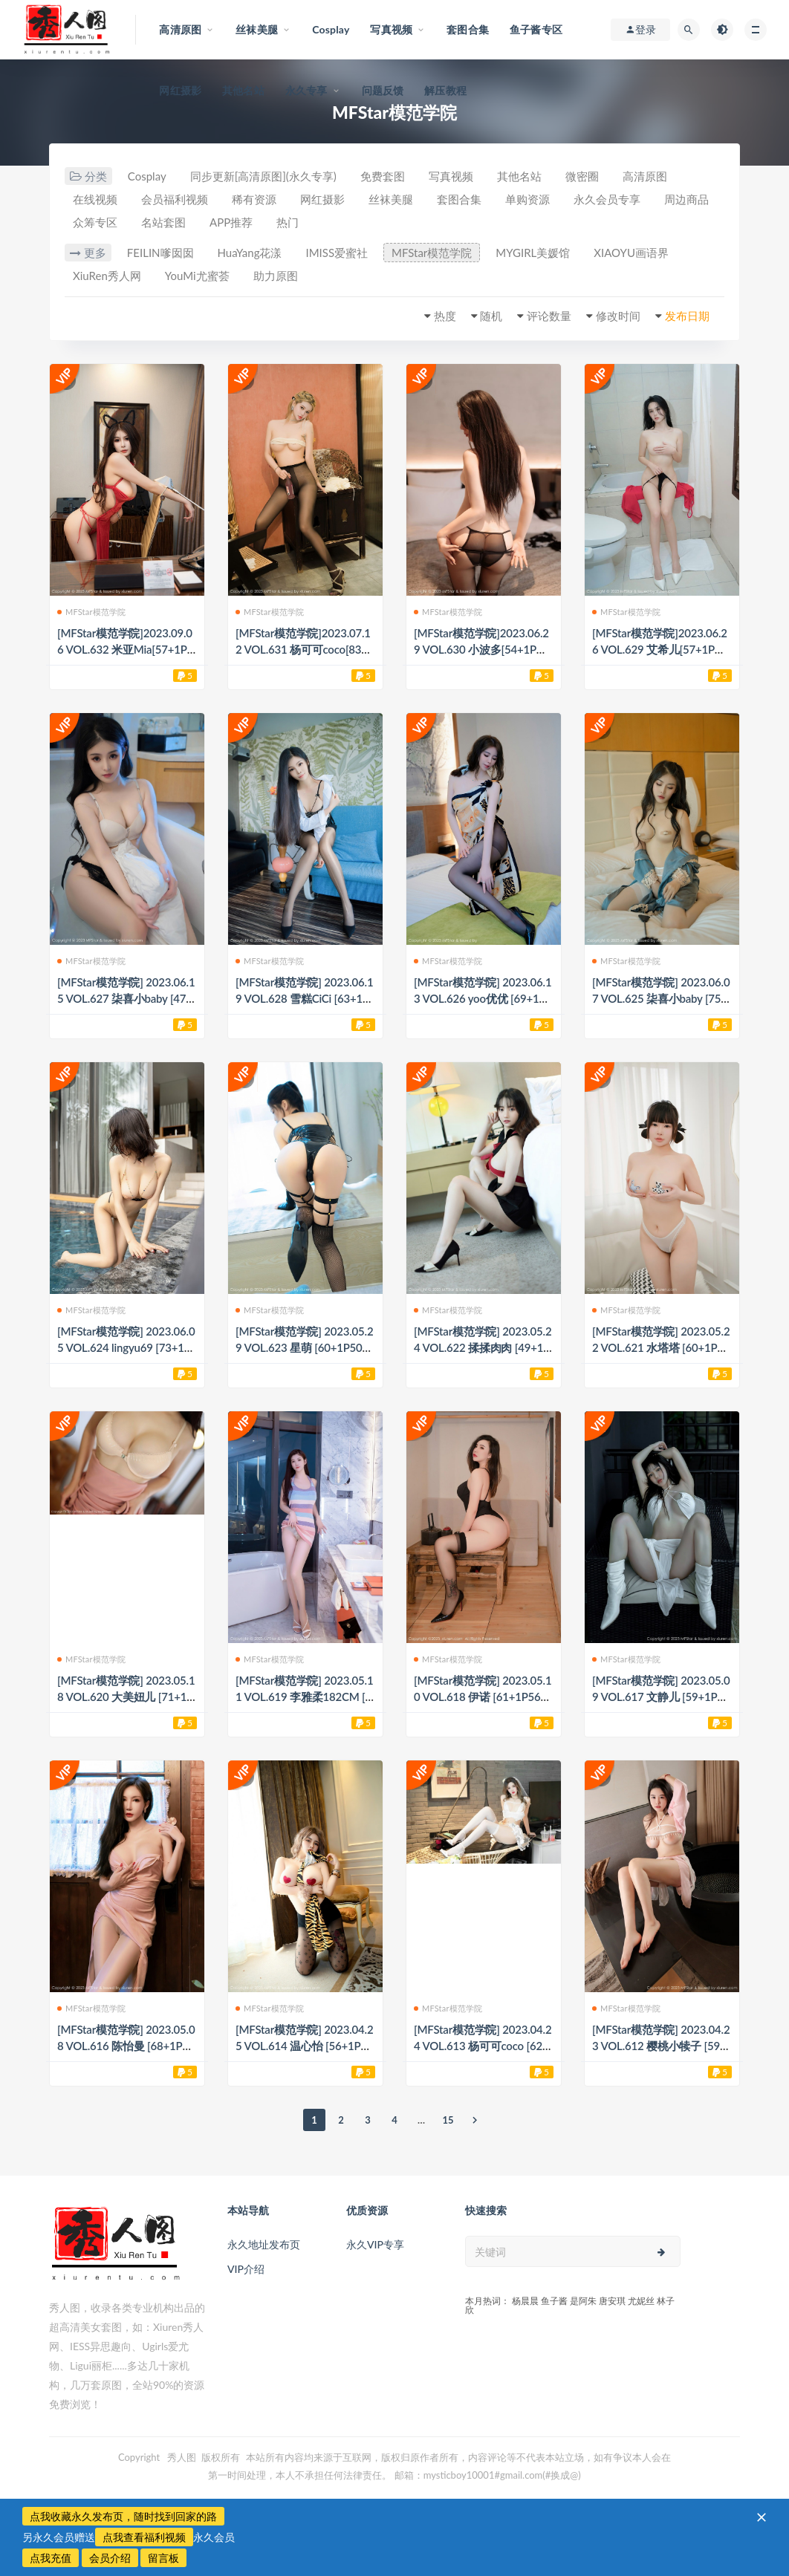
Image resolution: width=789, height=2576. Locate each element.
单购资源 (527, 199)
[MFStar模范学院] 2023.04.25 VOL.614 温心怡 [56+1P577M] (304, 2046)
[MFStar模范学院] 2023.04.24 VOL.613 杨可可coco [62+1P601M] (482, 2046)
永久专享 (306, 90)
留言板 (163, 2557)
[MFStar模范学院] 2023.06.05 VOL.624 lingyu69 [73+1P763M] (126, 1347)
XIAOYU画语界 (631, 252)
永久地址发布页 (263, 2244)
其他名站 (243, 90)
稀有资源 (254, 199)
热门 (287, 222)
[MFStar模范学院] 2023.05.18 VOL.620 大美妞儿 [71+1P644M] (126, 1697)
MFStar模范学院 (432, 252)
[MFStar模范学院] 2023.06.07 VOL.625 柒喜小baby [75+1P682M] (661, 998)
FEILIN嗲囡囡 (160, 252)
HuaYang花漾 (250, 252)
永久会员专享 (607, 199)
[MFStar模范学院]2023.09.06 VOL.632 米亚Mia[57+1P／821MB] (124, 649)
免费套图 (382, 176)
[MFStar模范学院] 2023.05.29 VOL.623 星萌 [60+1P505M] (304, 1347)
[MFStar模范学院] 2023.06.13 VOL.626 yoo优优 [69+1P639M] (483, 998)
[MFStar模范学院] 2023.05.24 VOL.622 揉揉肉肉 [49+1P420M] (482, 1347)
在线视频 (95, 199)
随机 (491, 315)
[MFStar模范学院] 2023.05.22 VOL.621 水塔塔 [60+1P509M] (661, 1347)
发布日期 (687, 315)
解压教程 (445, 90)
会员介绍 (110, 2557)
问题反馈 (383, 90)
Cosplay (147, 176)
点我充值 (50, 2557)
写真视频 (451, 176)
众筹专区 (95, 222)
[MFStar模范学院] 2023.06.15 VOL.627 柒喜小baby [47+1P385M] (126, 998)
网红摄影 (180, 90)
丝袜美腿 (390, 199)
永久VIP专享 (375, 2244)
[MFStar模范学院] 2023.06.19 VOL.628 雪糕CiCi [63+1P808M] (304, 998)
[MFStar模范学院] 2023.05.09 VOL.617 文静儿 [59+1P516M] (661, 1697)
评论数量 (549, 315)
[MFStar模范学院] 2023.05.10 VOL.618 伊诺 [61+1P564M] (482, 1697)
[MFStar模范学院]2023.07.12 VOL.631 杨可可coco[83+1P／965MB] (305, 649)
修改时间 (618, 315)
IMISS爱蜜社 (336, 252)
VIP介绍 (245, 2269)
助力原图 (275, 275)
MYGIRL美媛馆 (533, 252)
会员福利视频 (174, 199)
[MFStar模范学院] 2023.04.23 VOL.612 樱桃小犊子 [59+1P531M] (661, 2046)
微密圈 (582, 176)
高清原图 (645, 176)
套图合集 (459, 199)
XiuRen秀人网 (107, 275)
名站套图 (163, 222)
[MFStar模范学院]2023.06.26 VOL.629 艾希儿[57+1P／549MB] (659, 649)
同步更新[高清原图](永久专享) (263, 176)
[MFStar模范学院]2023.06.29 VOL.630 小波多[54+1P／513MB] (481, 649)
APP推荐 (231, 222)
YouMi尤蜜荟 (197, 275)
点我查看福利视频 (144, 2537)
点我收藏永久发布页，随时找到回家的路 (123, 2516)
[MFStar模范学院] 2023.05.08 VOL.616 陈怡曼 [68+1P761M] (126, 2046)
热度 (445, 315)
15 (447, 2120)
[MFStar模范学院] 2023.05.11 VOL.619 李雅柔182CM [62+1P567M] (304, 1697)
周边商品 (686, 199)
